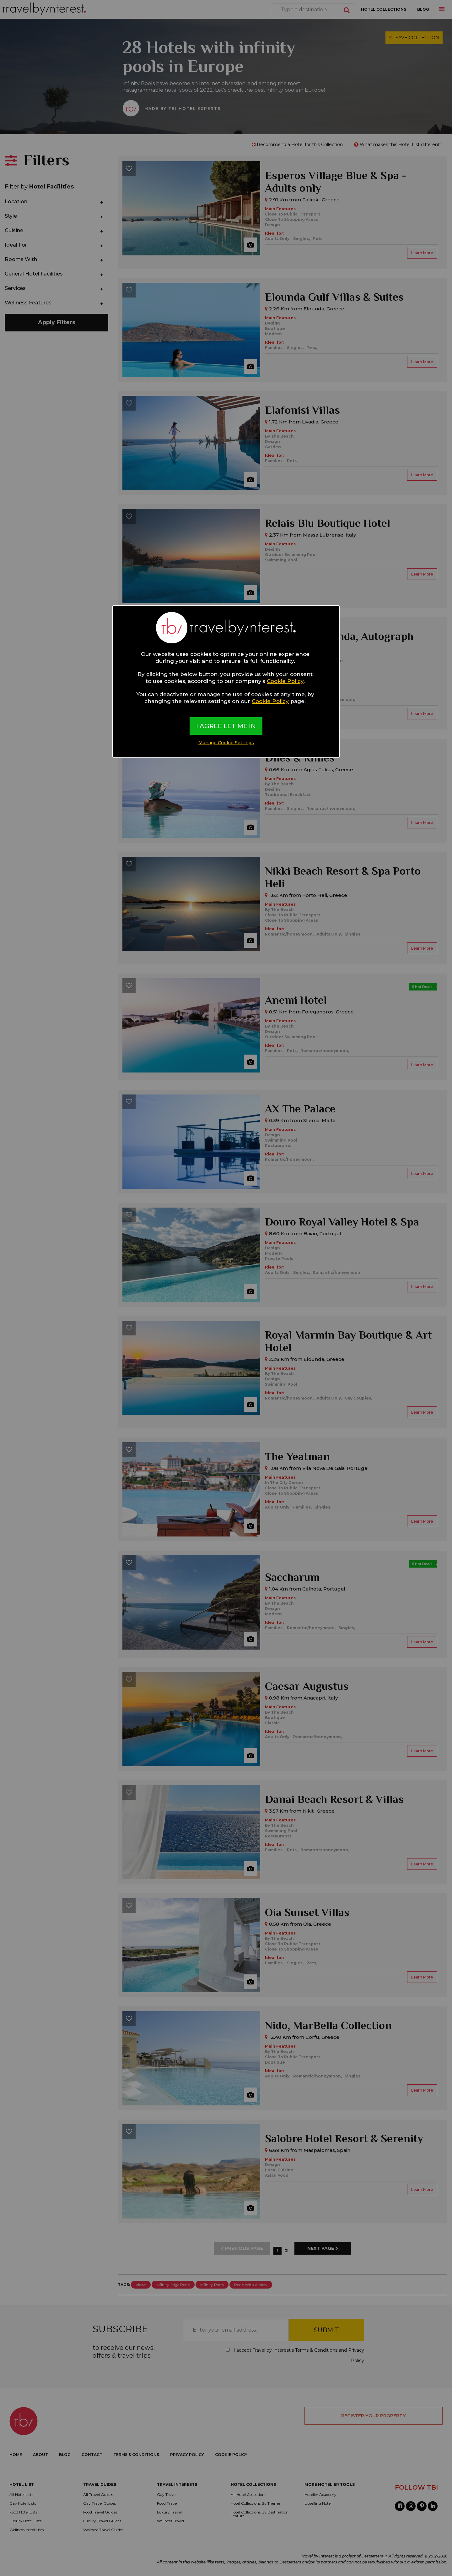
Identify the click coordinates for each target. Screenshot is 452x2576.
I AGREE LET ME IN (226, 726)
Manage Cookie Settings (226, 742)
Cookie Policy (285, 681)
